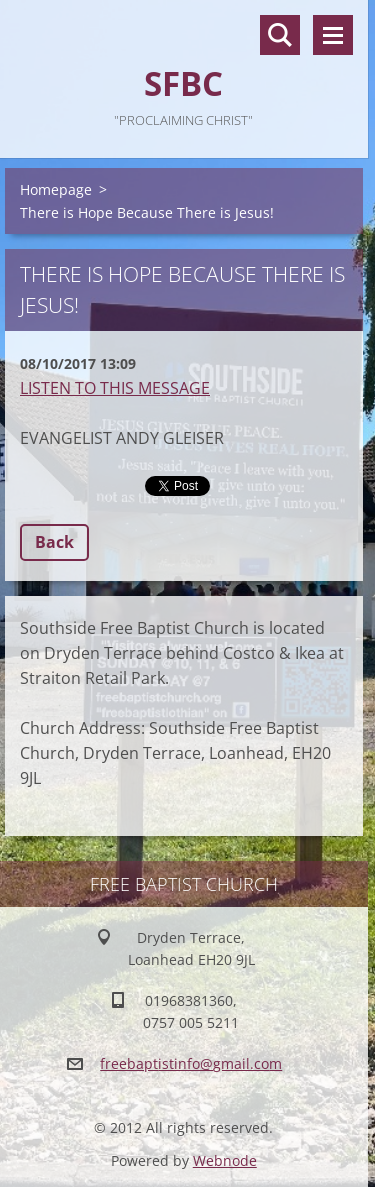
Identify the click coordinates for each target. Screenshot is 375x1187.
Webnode (225, 1160)
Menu (333, 35)
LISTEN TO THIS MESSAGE (115, 388)
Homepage (56, 189)
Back (54, 542)
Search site (280, 35)
